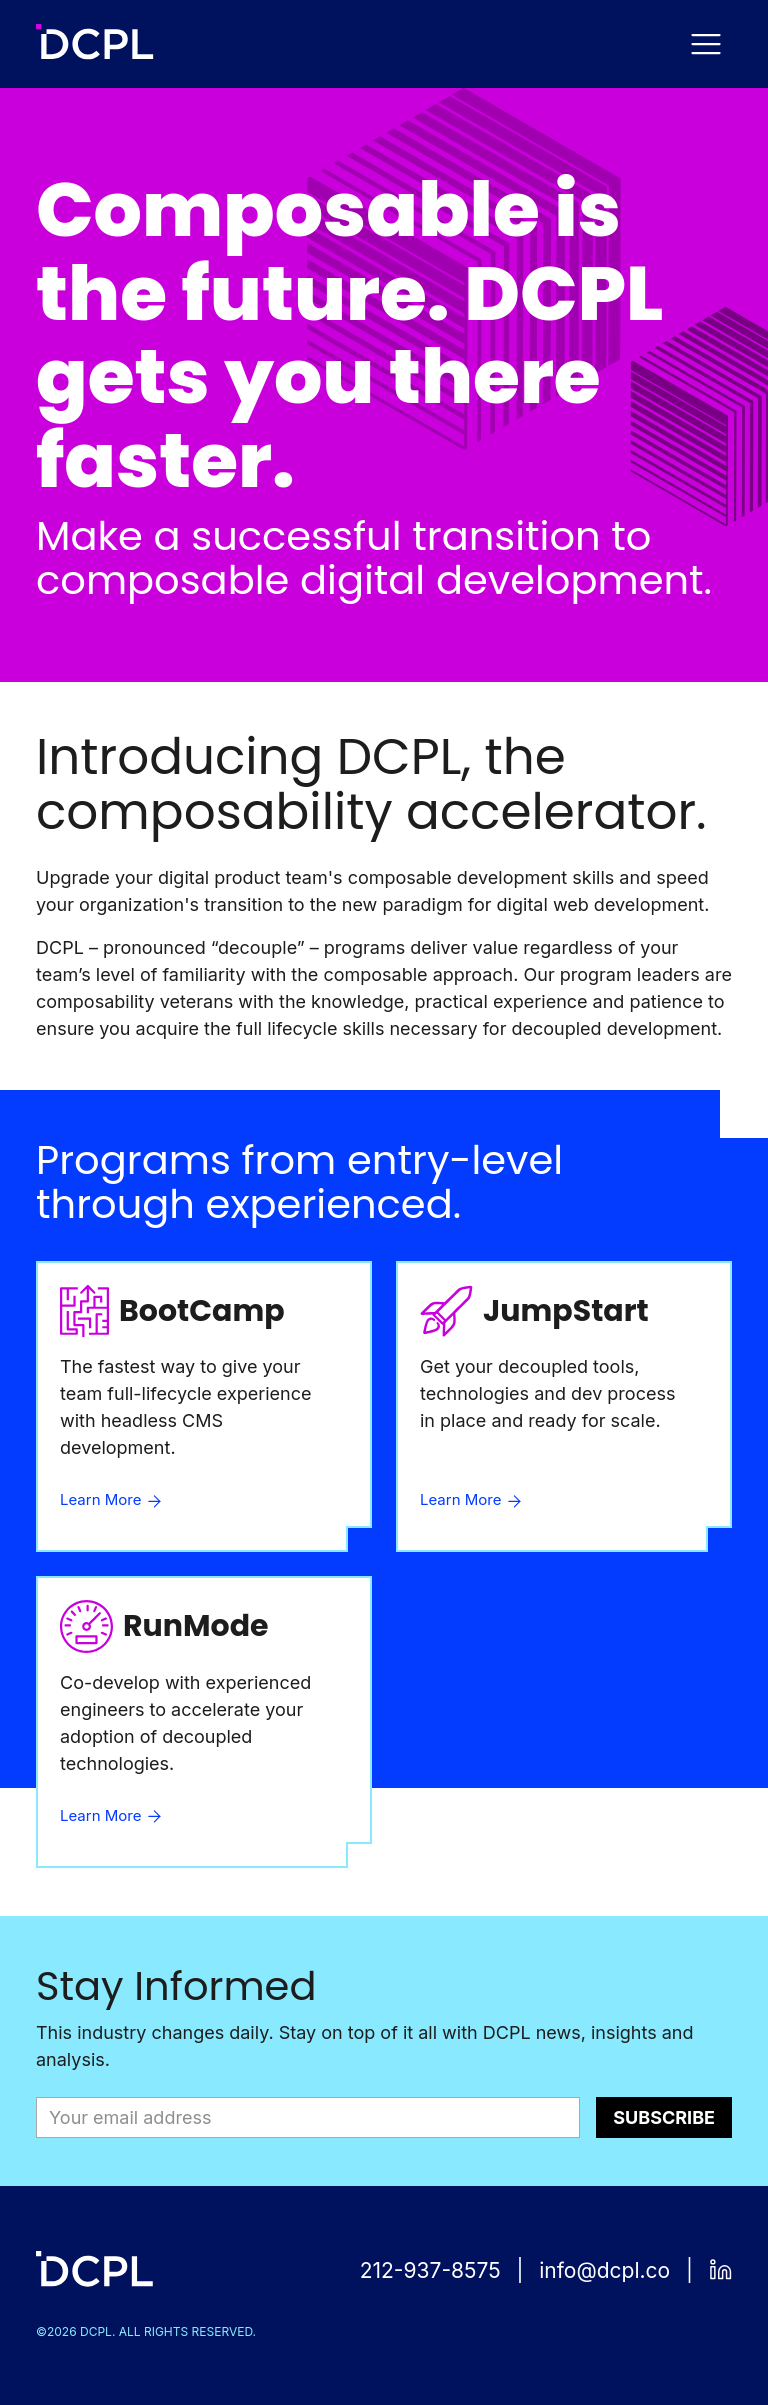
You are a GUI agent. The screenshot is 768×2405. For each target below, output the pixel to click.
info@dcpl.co (604, 2270)
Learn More (112, 1499)
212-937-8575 (430, 2270)
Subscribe (664, 2117)
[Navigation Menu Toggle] (706, 44)
